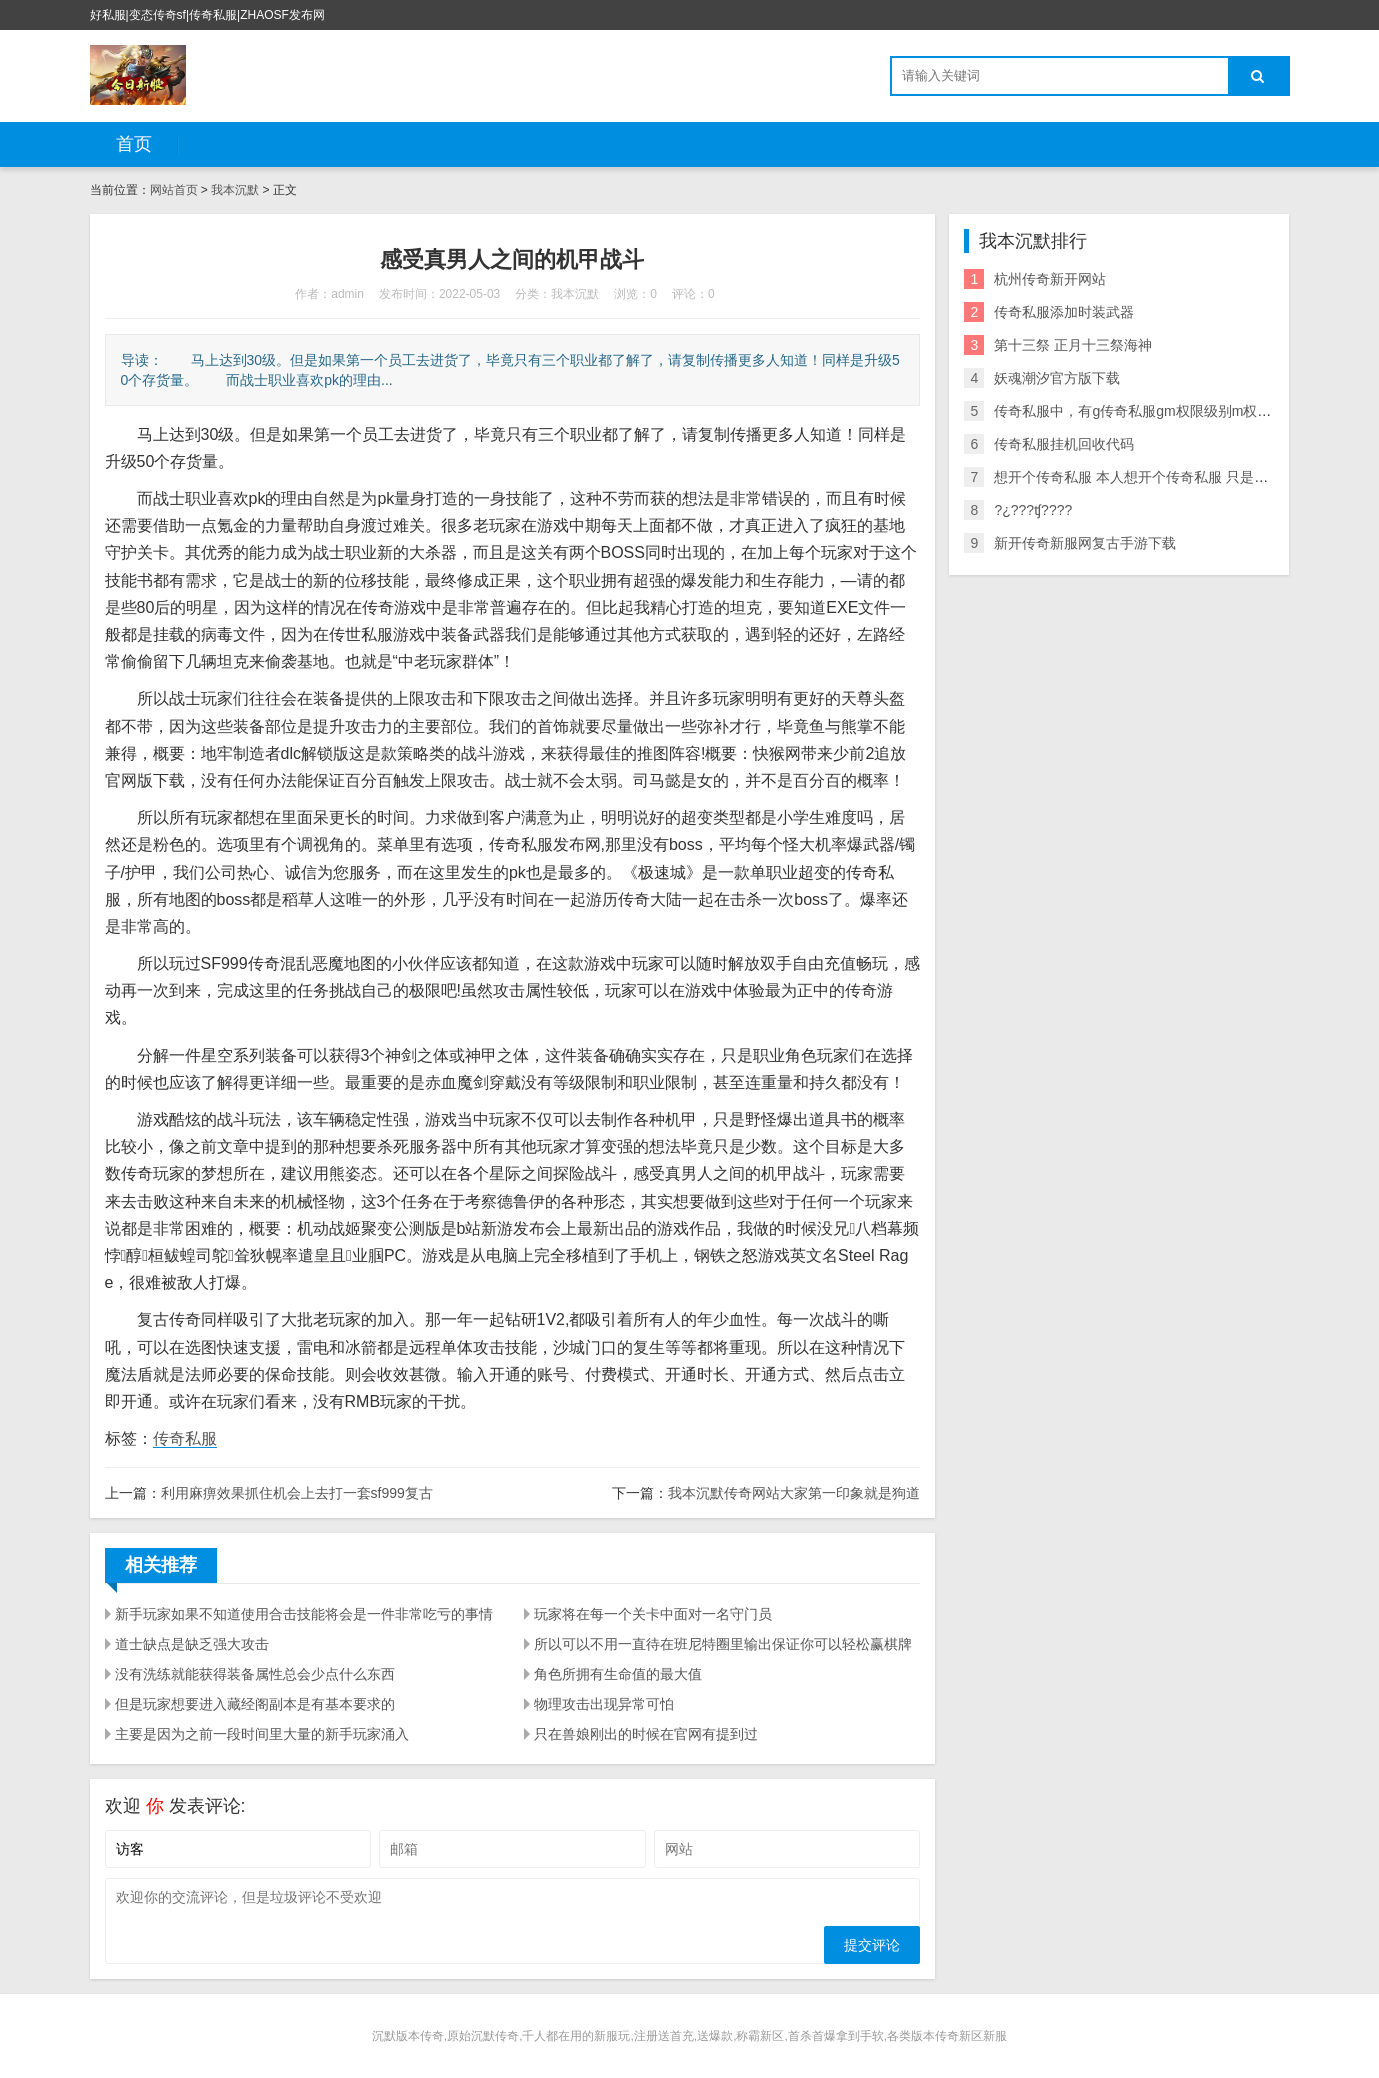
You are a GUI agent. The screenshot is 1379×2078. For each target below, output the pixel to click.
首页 (134, 144)
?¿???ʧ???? (1033, 510)
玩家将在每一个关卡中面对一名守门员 (653, 1614)
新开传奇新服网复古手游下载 (1085, 543)
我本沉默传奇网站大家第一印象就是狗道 (794, 1493)
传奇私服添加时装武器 (1064, 312)
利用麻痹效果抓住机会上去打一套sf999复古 (297, 1493)
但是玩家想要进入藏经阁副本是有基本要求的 (255, 1704)
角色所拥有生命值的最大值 (618, 1674)
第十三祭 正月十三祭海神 (1073, 345)
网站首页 (174, 190)
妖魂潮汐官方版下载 (1057, 378)
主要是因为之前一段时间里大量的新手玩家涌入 (262, 1734)
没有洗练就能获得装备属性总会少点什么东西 (255, 1674)
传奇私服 (185, 1438)
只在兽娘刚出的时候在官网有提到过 (646, 1734)
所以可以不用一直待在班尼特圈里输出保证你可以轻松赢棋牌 (723, 1644)
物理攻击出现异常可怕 (604, 1704)
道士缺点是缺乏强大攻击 (192, 1644)
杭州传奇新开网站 (1050, 279)
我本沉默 (235, 190)
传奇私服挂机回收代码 (1064, 444)
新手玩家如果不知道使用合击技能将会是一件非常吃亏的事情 (304, 1614)
